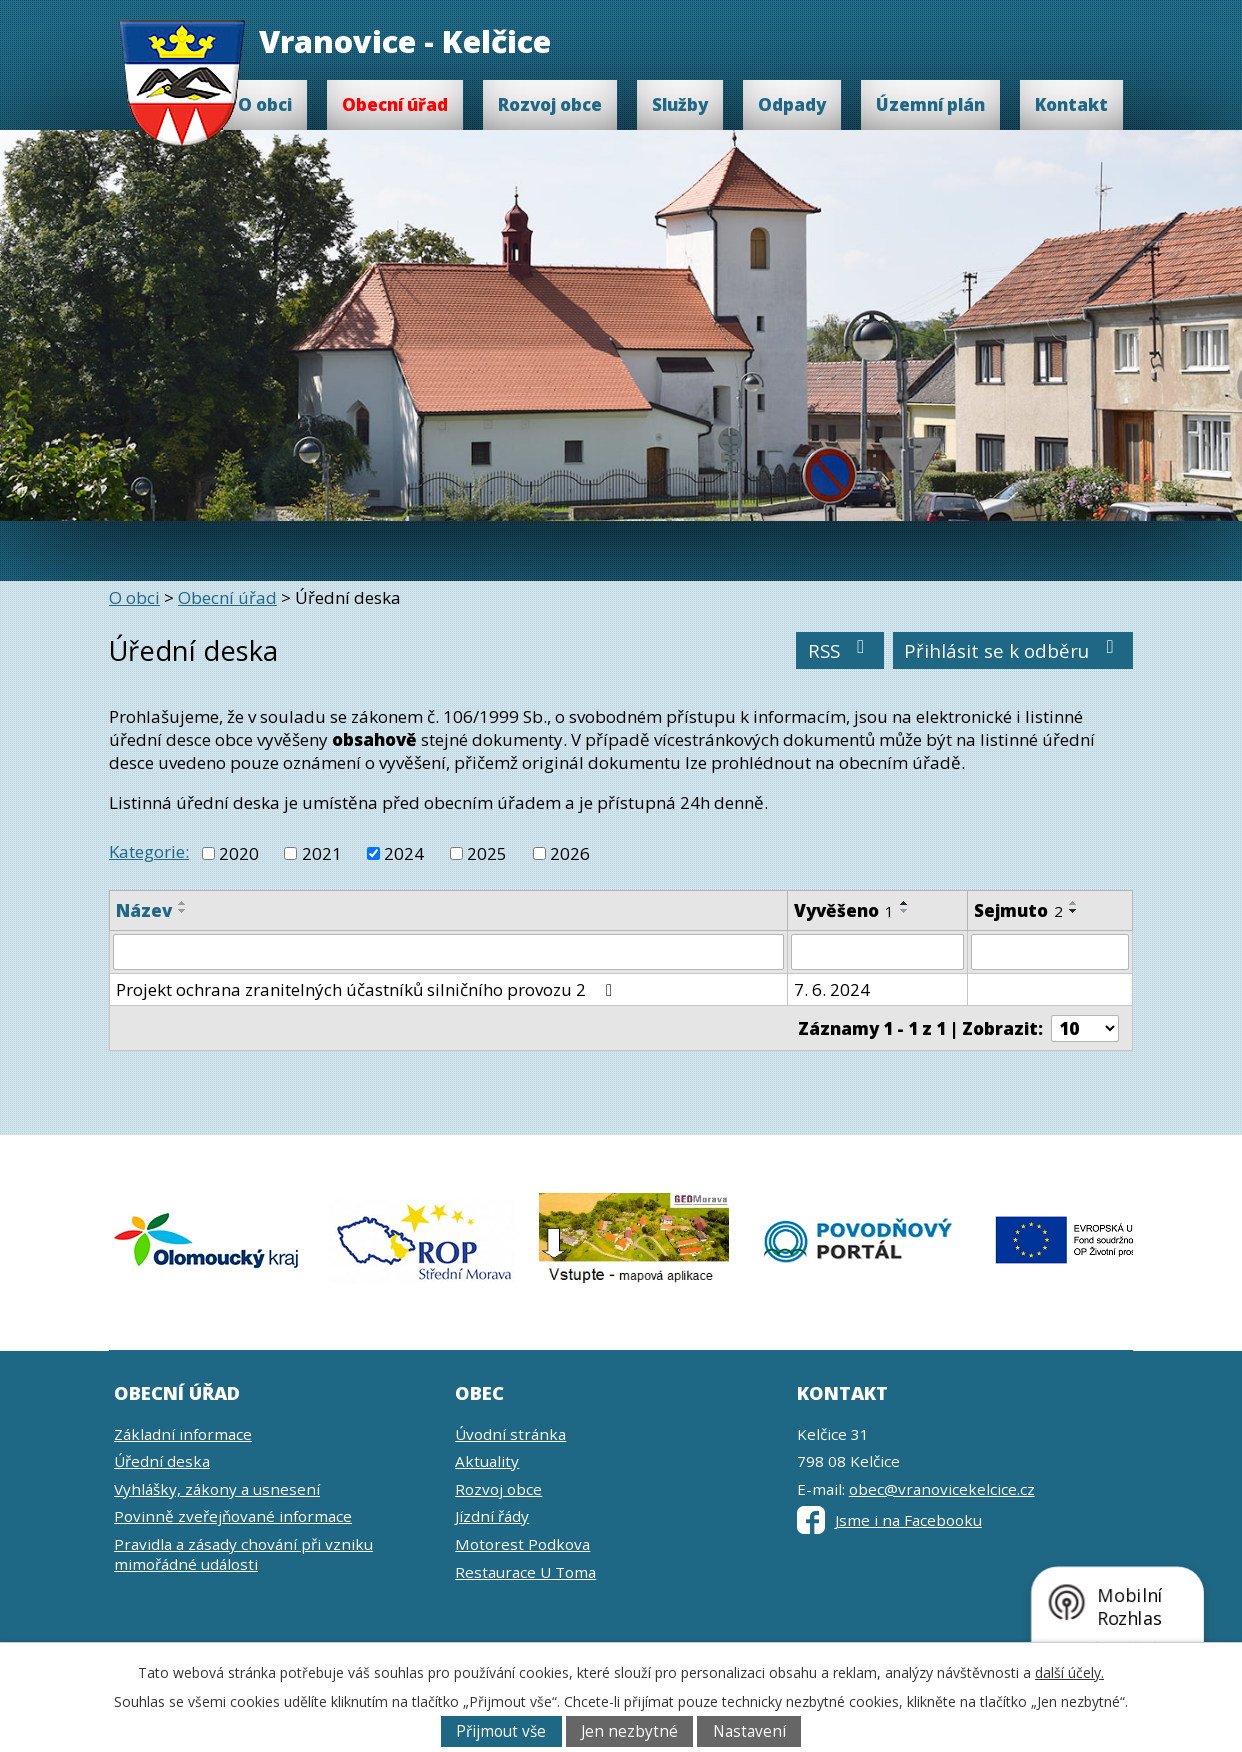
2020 (239, 853)
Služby (680, 104)
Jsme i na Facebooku (889, 1520)
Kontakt (1071, 104)
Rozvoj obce (550, 104)
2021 (322, 853)
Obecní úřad (395, 104)
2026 (570, 853)
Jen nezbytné (629, 1731)
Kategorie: (149, 851)
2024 (404, 853)
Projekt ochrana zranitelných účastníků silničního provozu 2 (368, 989)
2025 (487, 853)
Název (144, 910)
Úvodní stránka (510, 1434)
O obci (265, 104)
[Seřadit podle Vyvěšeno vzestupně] (905, 903)
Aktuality (487, 1461)
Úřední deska (162, 1461)
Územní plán (930, 104)
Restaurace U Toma (525, 1572)
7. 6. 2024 (832, 989)
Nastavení (749, 1731)
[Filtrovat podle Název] (448, 952)
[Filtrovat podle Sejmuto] (1050, 952)
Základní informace (183, 1434)
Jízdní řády (492, 1516)
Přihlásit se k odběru (1013, 650)
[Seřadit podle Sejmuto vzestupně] (1074, 903)
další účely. (1069, 1672)
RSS (840, 650)
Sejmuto (1018, 910)
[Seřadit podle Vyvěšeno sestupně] (905, 911)
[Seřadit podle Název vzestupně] (183, 903)
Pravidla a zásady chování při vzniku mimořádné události (243, 1554)
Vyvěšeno (844, 910)
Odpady (792, 104)
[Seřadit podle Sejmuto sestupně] (1074, 911)
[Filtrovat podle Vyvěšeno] (877, 952)
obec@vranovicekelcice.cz (942, 1489)
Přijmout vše (501, 1731)
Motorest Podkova (522, 1544)
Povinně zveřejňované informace (233, 1516)
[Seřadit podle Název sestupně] (183, 911)
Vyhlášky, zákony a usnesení (217, 1489)
